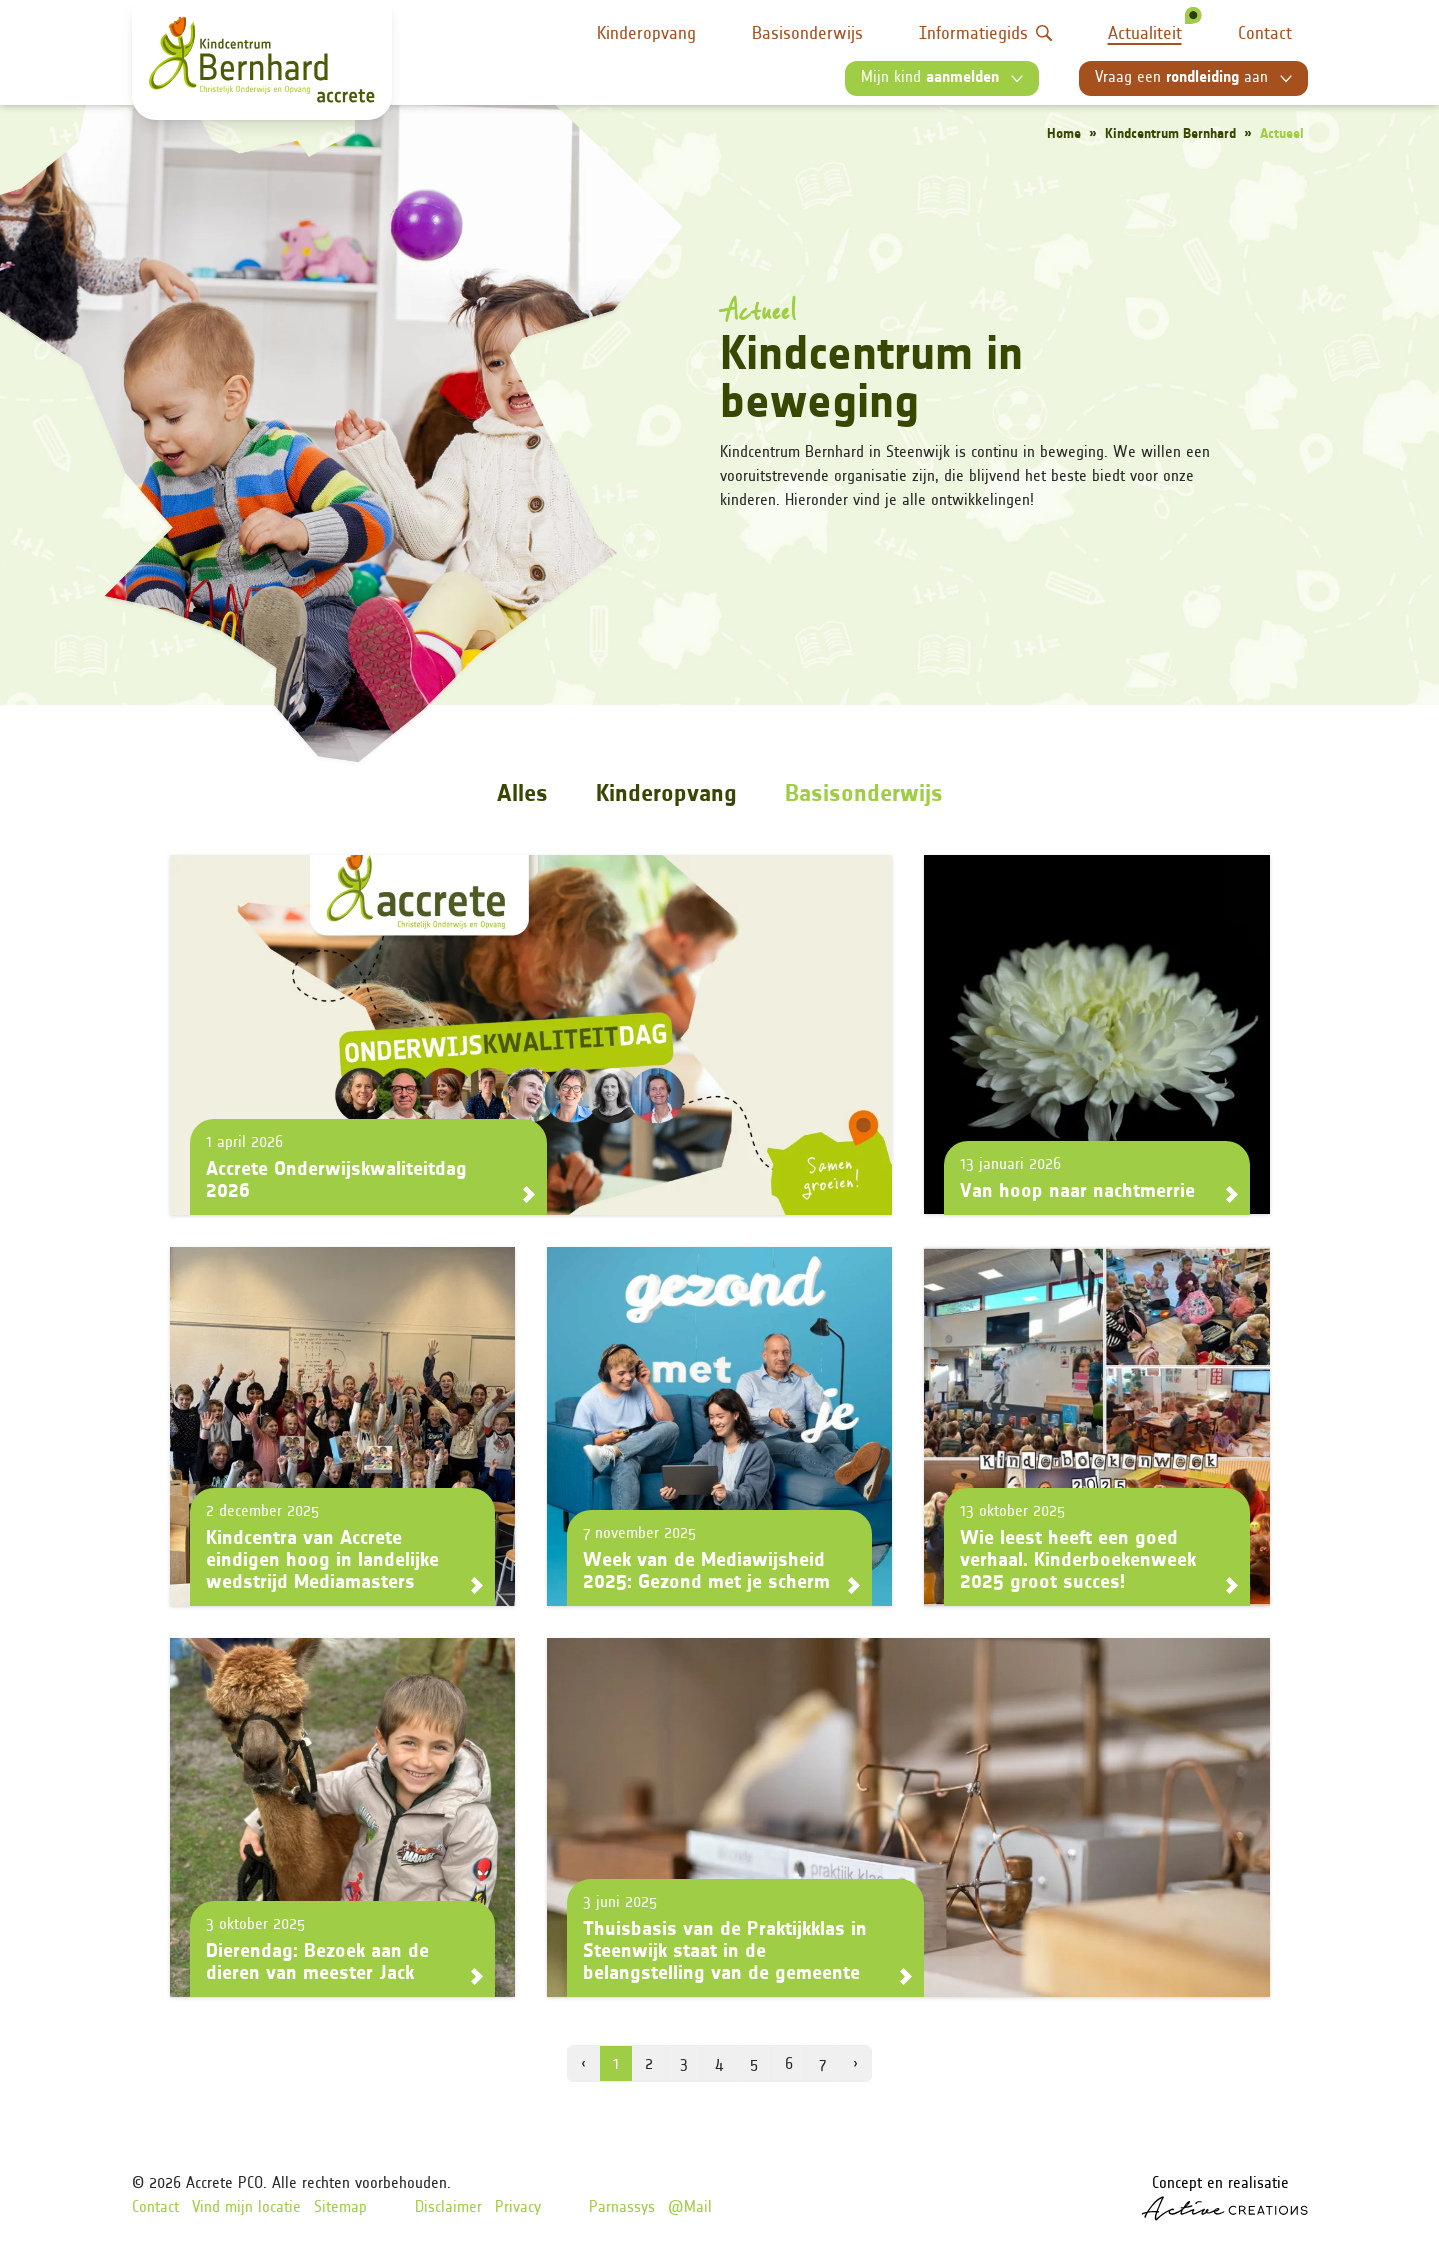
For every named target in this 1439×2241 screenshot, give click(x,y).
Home (1064, 134)
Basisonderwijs (807, 34)
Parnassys (622, 2208)
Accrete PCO (224, 2184)
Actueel (1282, 134)
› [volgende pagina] (855, 2065)
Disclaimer (448, 2208)
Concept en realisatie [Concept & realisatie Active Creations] (1224, 2198)
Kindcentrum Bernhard (1170, 134)
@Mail (690, 2208)
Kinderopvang (646, 34)
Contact (1265, 34)
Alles (522, 795)
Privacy (518, 2208)
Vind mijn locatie (246, 2208)
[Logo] (262, 60)
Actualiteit (1145, 34)
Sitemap (340, 2208)
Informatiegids (985, 34)
